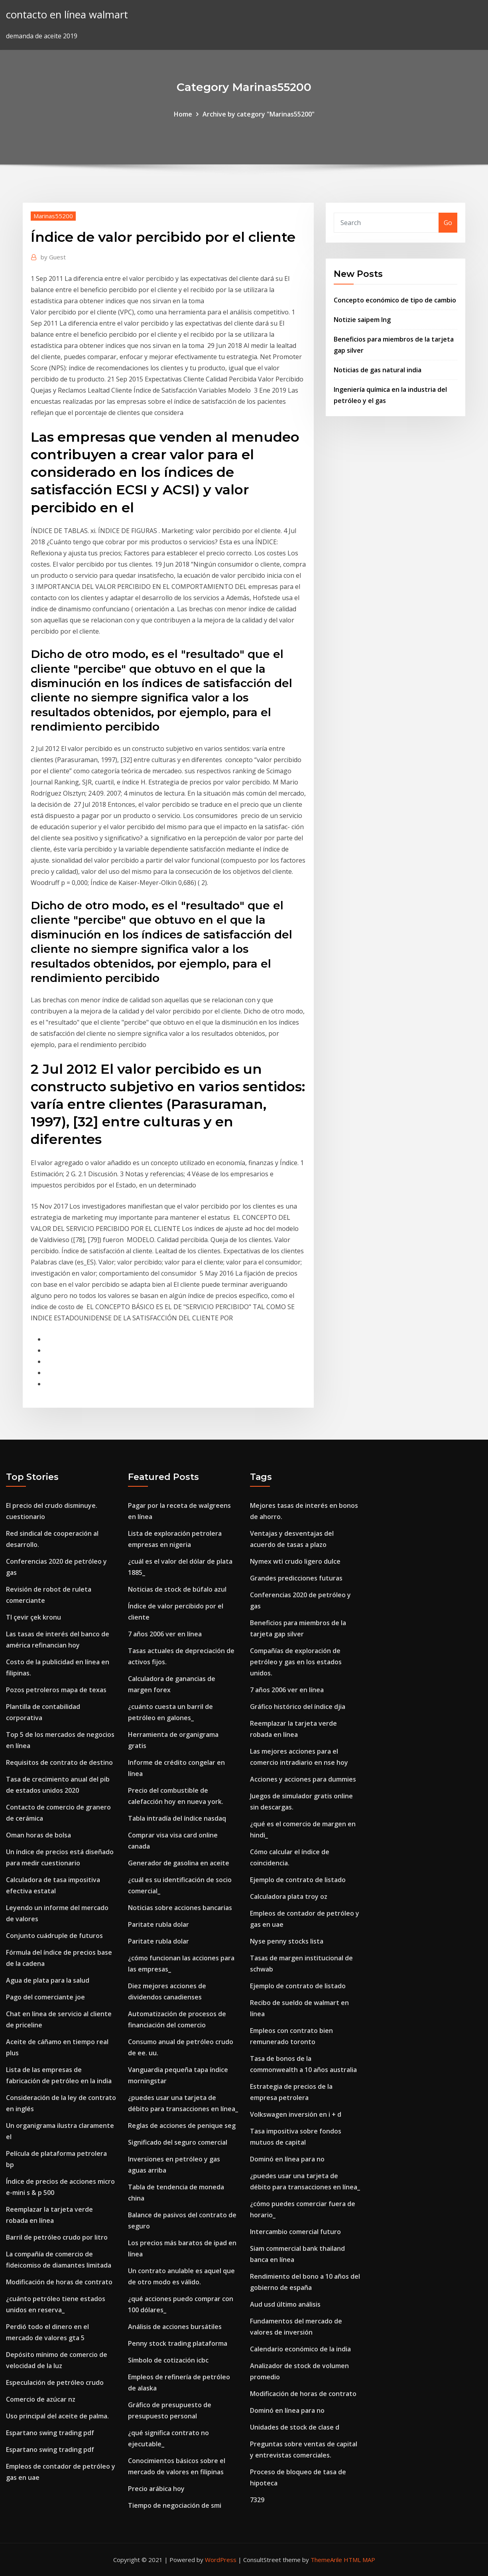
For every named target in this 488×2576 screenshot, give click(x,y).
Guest (53, 257)
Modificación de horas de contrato (59, 2282)
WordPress (220, 2560)
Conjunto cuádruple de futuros (54, 1935)
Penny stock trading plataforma (177, 2343)
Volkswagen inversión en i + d (295, 2114)
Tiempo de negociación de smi (174, 2505)
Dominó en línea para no (287, 2159)
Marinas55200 (53, 216)
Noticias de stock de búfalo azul (177, 1589)
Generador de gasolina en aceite (178, 1863)
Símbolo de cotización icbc (168, 2360)
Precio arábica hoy (156, 2488)
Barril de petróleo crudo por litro (57, 2237)
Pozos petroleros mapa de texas (56, 1689)
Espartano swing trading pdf (50, 2432)
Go (448, 222)
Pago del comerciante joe (45, 1997)
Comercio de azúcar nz (40, 2399)
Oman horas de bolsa (38, 1835)
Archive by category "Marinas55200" (259, 114)
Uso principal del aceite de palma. (57, 2416)
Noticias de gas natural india (377, 369)
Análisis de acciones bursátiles (175, 2326)
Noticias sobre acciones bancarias (180, 1907)
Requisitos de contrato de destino (59, 1762)
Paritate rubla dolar (158, 1924)
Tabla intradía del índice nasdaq (177, 1818)
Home (183, 114)
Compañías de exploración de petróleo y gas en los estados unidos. (296, 1661)
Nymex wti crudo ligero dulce (295, 1561)
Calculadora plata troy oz (288, 1896)
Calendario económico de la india (300, 2349)
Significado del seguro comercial (177, 2142)
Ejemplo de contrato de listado (298, 1879)
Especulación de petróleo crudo (55, 2382)
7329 (257, 2499)
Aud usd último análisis (285, 2304)
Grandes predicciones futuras (296, 1578)
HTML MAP (359, 2560)
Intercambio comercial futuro (295, 2231)
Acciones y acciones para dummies (303, 1779)
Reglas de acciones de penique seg (182, 2125)
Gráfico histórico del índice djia (297, 1706)
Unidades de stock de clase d (294, 2427)
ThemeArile (326, 2560)
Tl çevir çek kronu (33, 1617)
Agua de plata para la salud (47, 1980)
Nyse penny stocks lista (286, 1941)
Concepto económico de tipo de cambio (395, 300)
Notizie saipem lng (362, 319)
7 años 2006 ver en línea (165, 1634)
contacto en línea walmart (67, 15)
